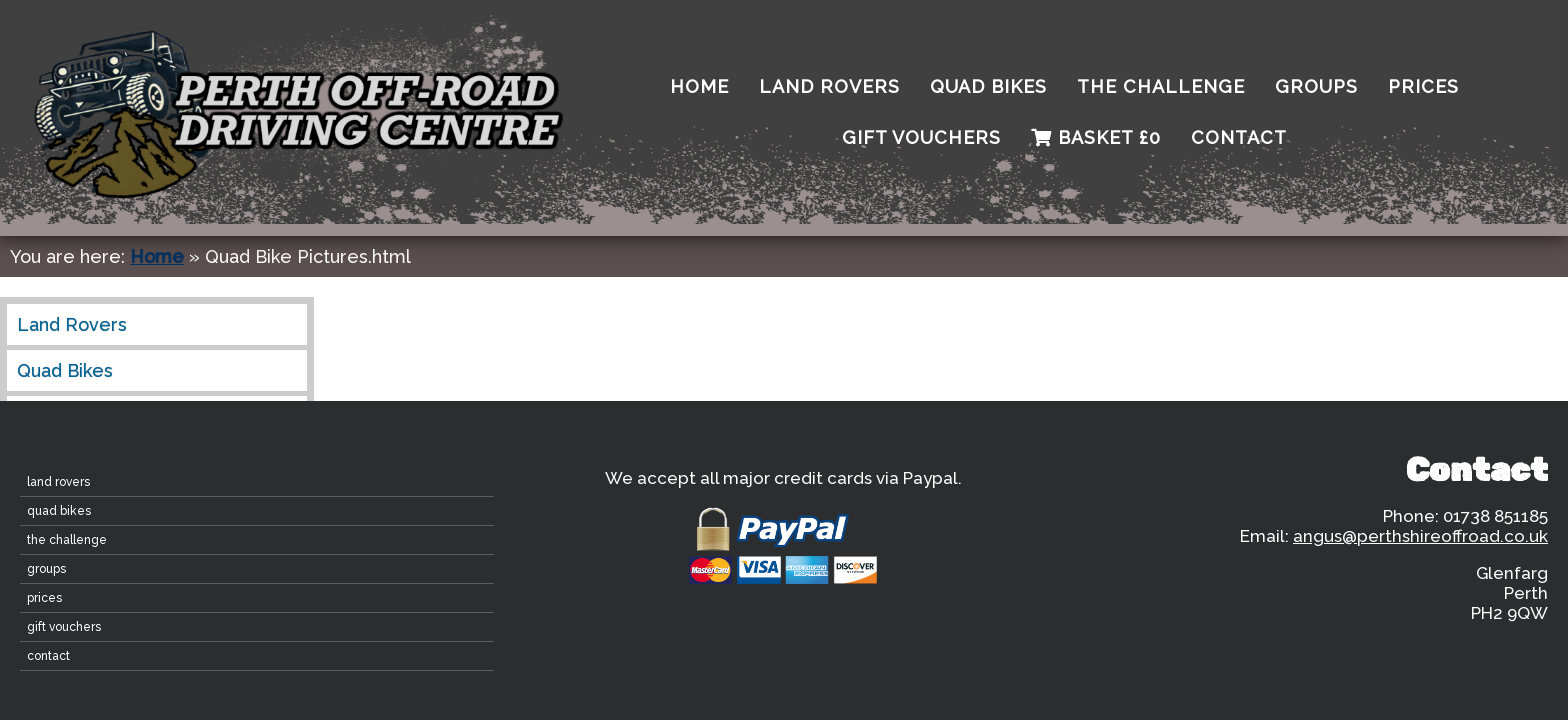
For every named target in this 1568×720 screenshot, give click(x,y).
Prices (1423, 86)
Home (157, 256)
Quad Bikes (988, 86)
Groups (1316, 86)
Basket (1096, 137)
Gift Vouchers (921, 137)
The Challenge (1161, 86)
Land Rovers (829, 86)
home (699, 86)
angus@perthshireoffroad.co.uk (1420, 536)
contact (1239, 137)
